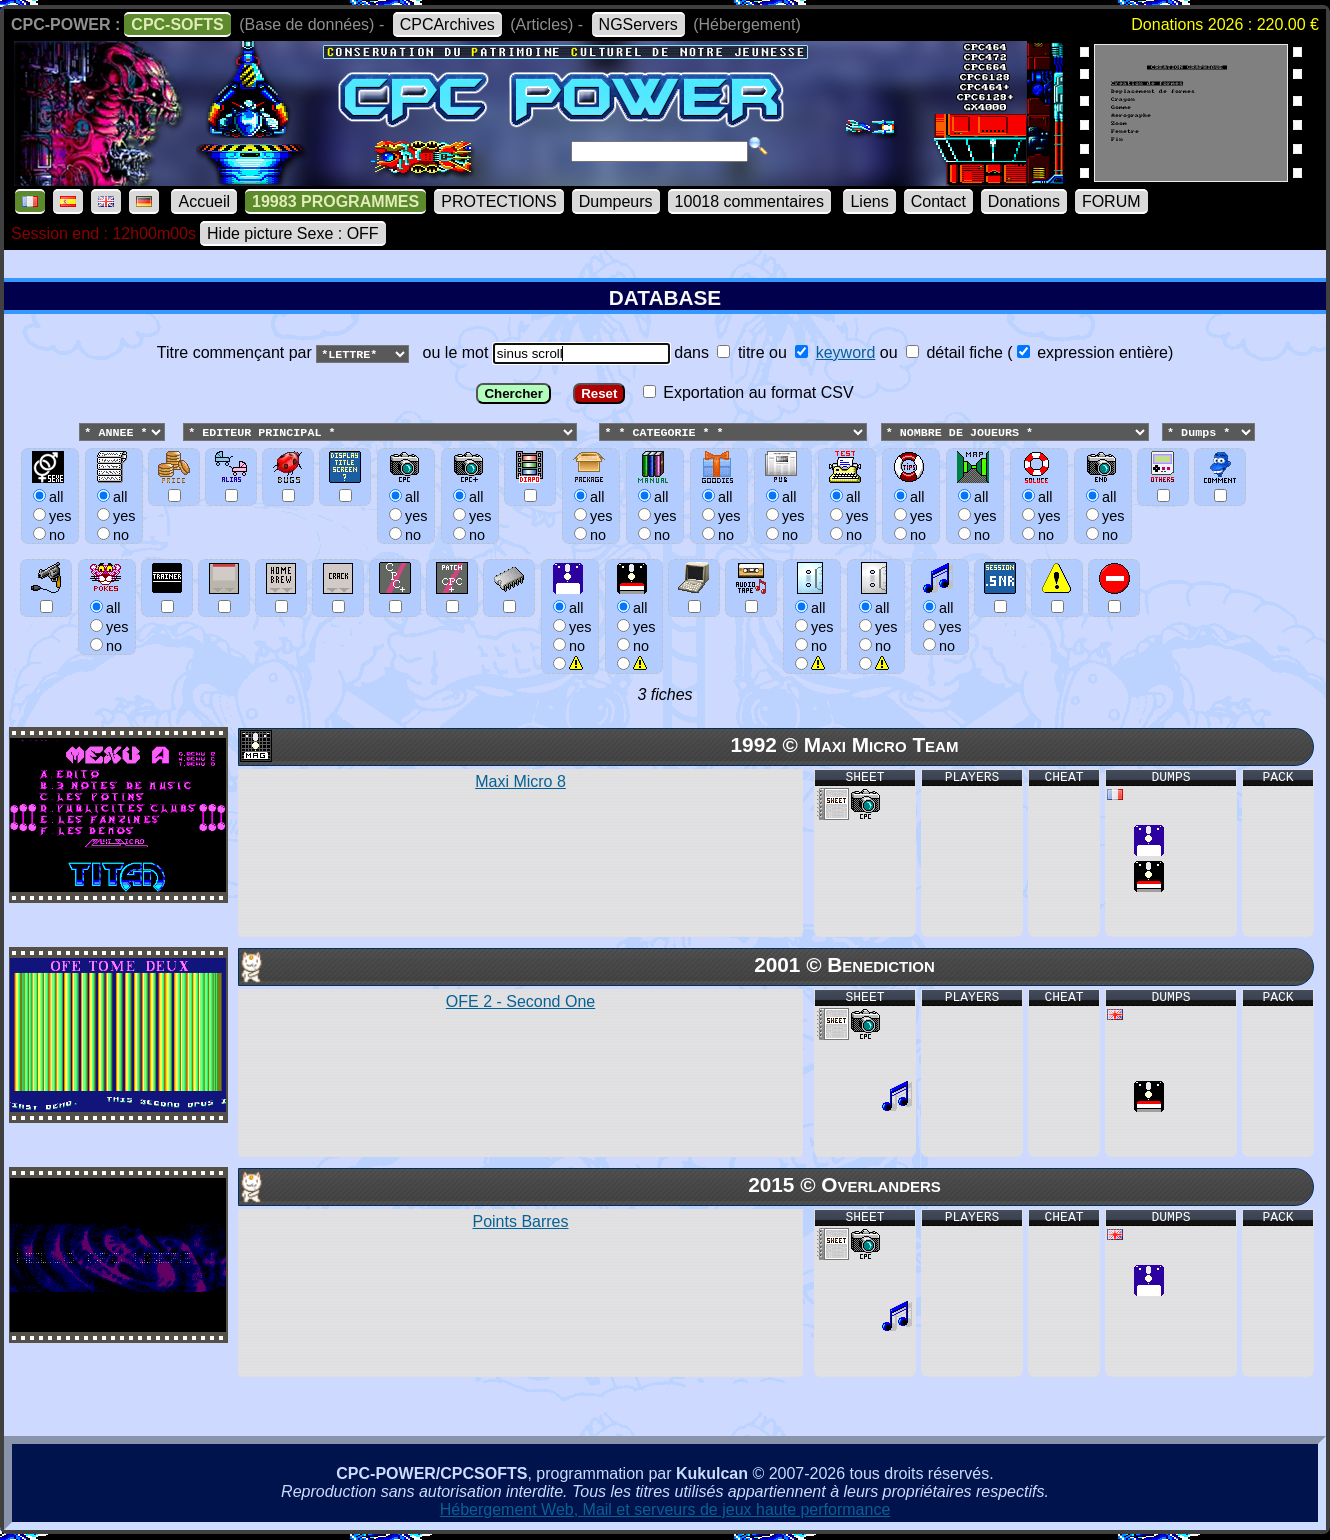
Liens (869, 201)
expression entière (1092, 352)
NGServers (638, 24)
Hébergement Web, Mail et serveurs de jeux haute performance (665, 1510)
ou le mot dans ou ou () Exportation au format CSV (665, 515)
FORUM (1111, 201)
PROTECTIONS (499, 201)
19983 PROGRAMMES (335, 201)
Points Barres (520, 1222)
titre (740, 352)
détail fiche (954, 352)
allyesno (569, 626)
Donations (1024, 201)
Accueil (204, 201)
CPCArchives (447, 24)
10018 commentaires (749, 201)
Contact (938, 201)
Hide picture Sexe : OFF (293, 233)
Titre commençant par (236, 352)
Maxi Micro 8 (520, 782)
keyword (846, 352)
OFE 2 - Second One (520, 1002)
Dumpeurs (616, 201)
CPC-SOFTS (177, 24)
